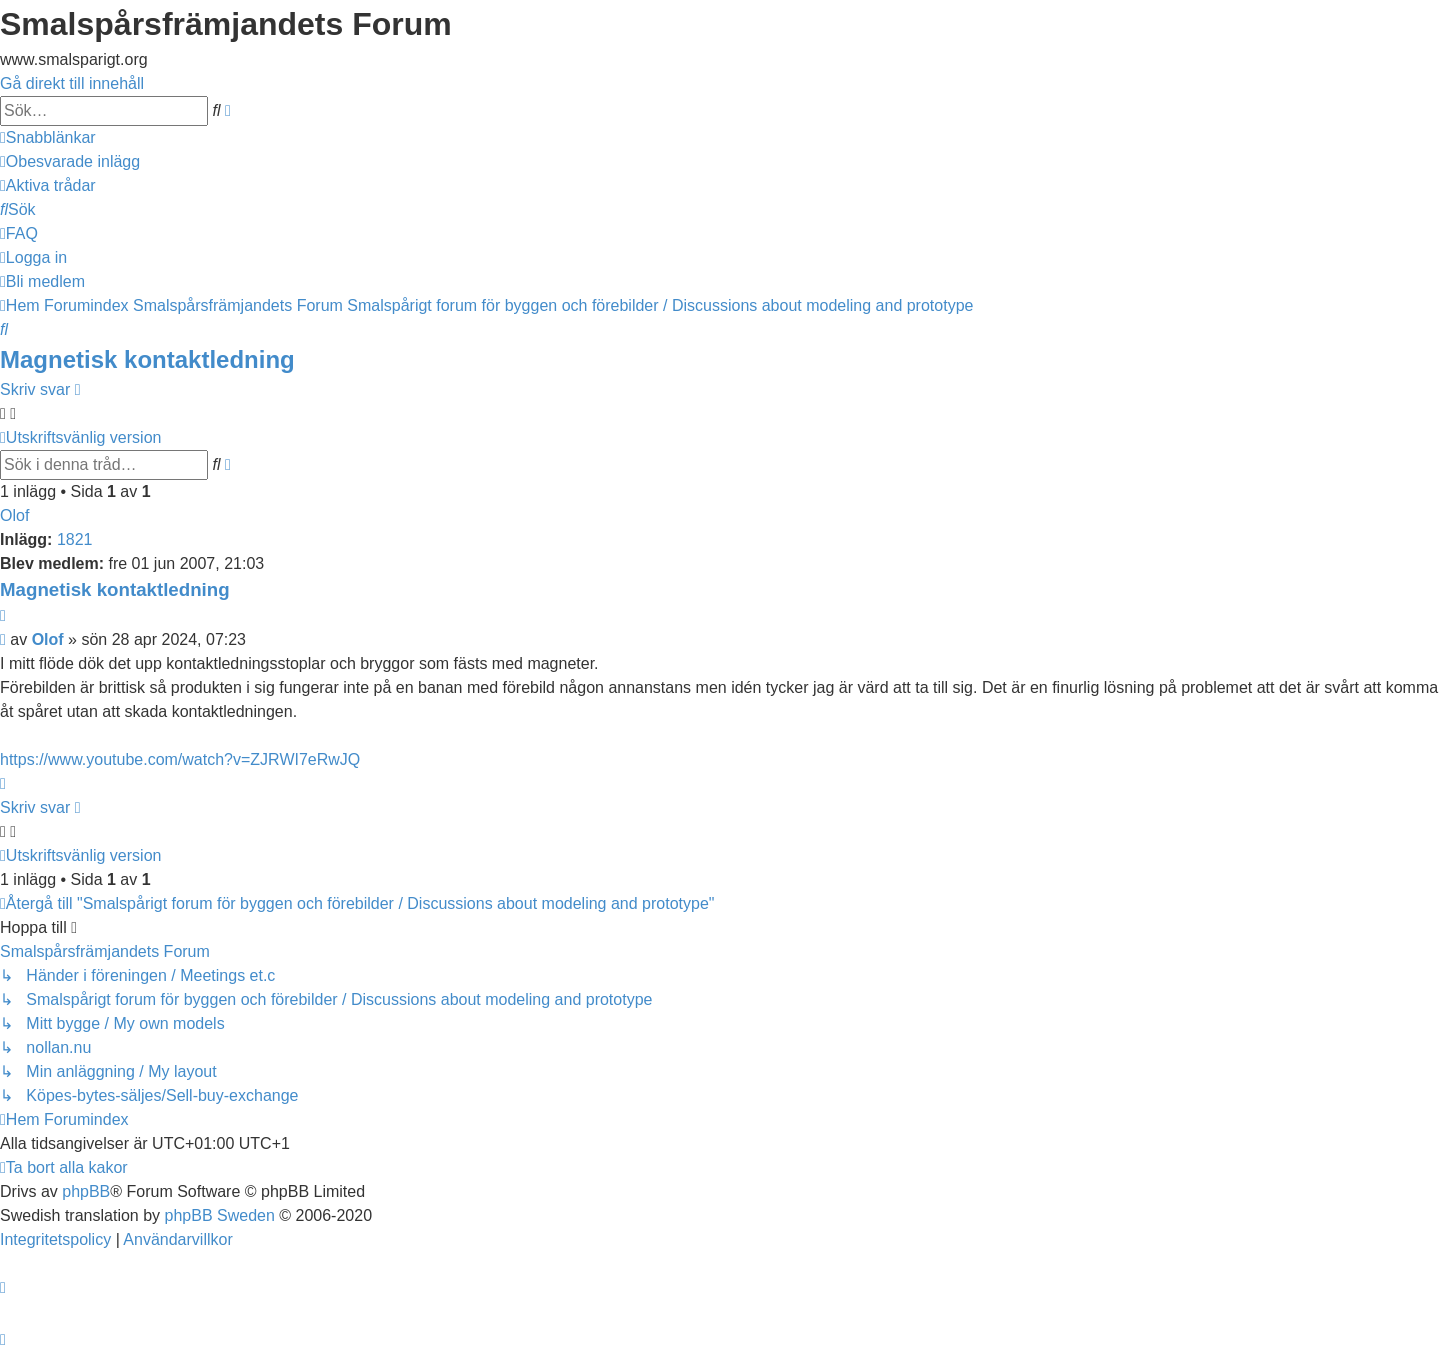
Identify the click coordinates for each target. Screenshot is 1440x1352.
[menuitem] (70, 161)
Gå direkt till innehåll (72, 83)
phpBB (86, 1191)
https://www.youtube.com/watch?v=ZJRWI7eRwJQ (180, 759)
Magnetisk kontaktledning (147, 359)
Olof (14, 515)
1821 (75, 539)
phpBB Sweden (220, 1215)
